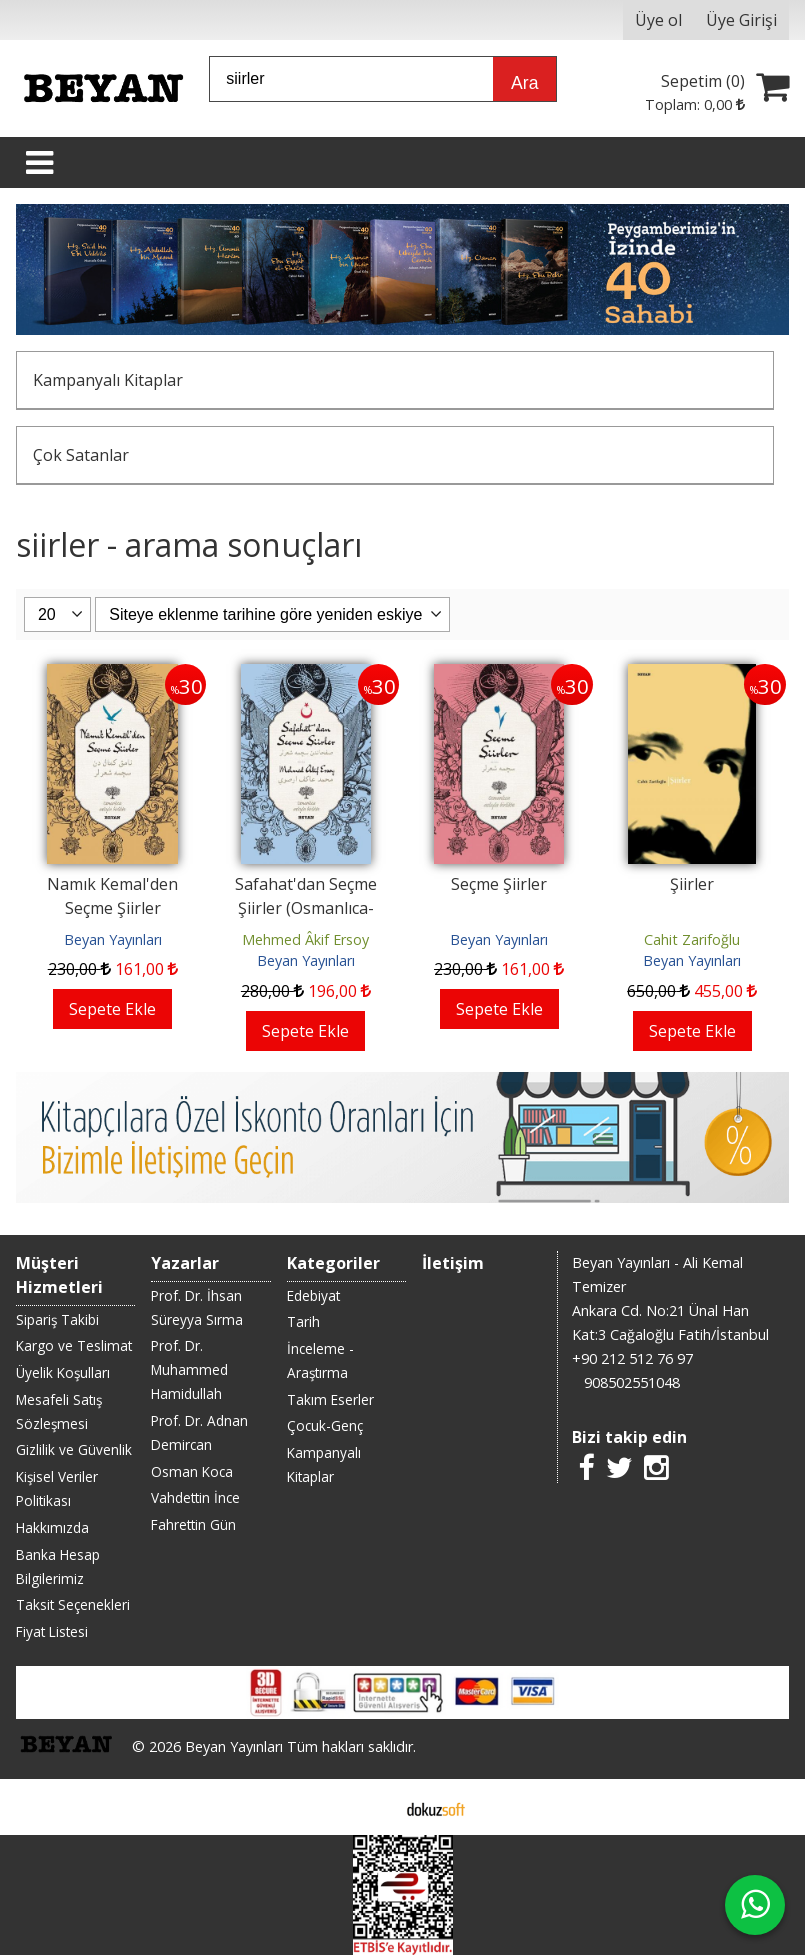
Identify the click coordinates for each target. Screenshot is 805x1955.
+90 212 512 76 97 (632, 1358)
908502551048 (632, 1382)
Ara (524, 83)
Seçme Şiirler (499, 884)
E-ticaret (370, 1807)
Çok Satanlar (81, 455)
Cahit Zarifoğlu (692, 939)
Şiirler (692, 884)
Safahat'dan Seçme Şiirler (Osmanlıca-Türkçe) (306, 908)
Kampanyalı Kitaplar (108, 380)
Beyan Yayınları (113, 939)
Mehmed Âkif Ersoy (305, 939)
